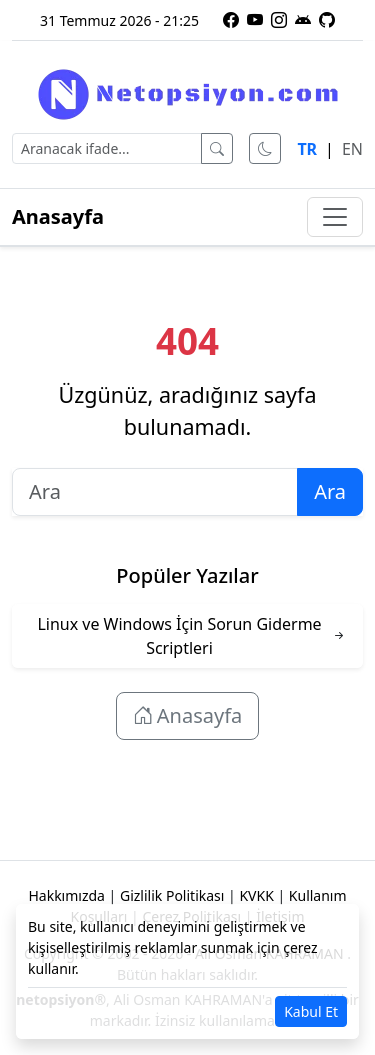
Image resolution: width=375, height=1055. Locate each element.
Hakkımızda (66, 895)
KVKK (256, 895)
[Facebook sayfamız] (231, 20)
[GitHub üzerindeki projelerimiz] (327, 20)
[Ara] (217, 148)
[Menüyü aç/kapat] (335, 217)
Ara (330, 491)
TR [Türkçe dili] (307, 149)
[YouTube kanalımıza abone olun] (255, 20)
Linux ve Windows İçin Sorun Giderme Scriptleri (179, 636)
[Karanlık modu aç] (265, 148)
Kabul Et (311, 1011)
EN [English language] (352, 149)
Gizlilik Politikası (172, 895)
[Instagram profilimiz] (279, 20)
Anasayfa (58, 216)
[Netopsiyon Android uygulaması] (303, 20)
